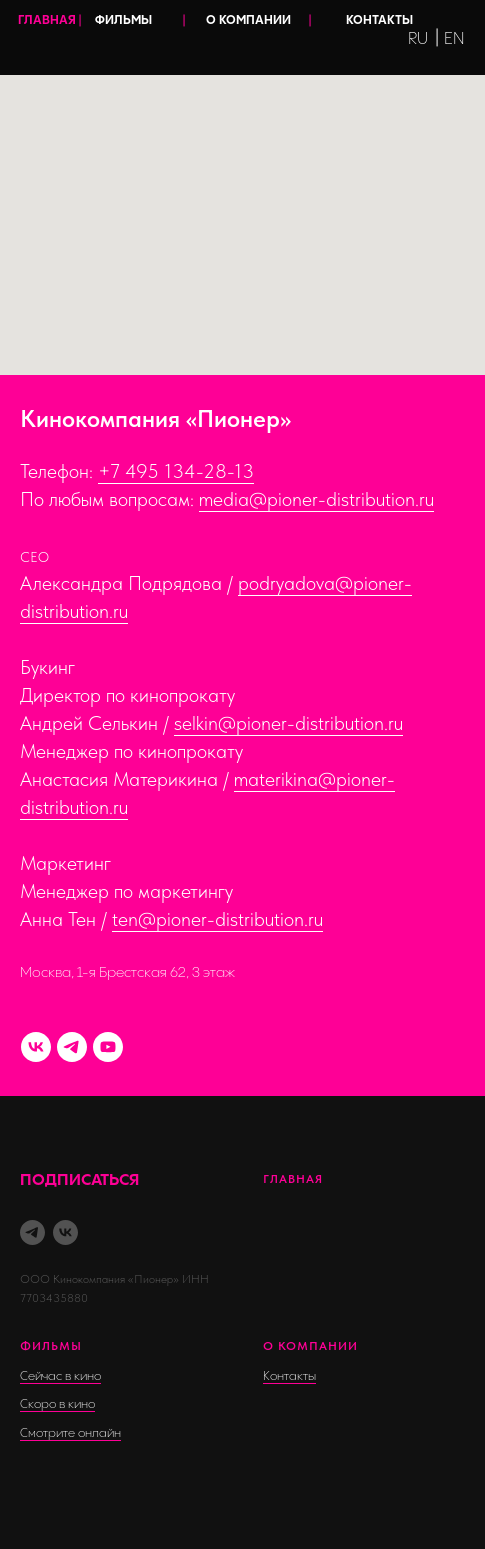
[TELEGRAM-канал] (72, 1047)
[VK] (36, 1047)
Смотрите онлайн (70, 1433)
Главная (293, 1179)
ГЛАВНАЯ (47, 20)
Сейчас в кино (60, 1376)
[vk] (65, 1232)
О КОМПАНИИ (248, 20)
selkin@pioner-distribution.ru (288, 723)
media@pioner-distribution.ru (316, 499)
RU (418, 39)
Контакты (289, 1376)
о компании (310, 1346)
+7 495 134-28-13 (176, 471)
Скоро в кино (57, 1404)
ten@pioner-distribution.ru (217, 919)
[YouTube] (108, 1047)
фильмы (51, 1346)
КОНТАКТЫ (379, 20)
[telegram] (32, 1232)
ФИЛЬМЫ (123, 20)
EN (454, 39)
